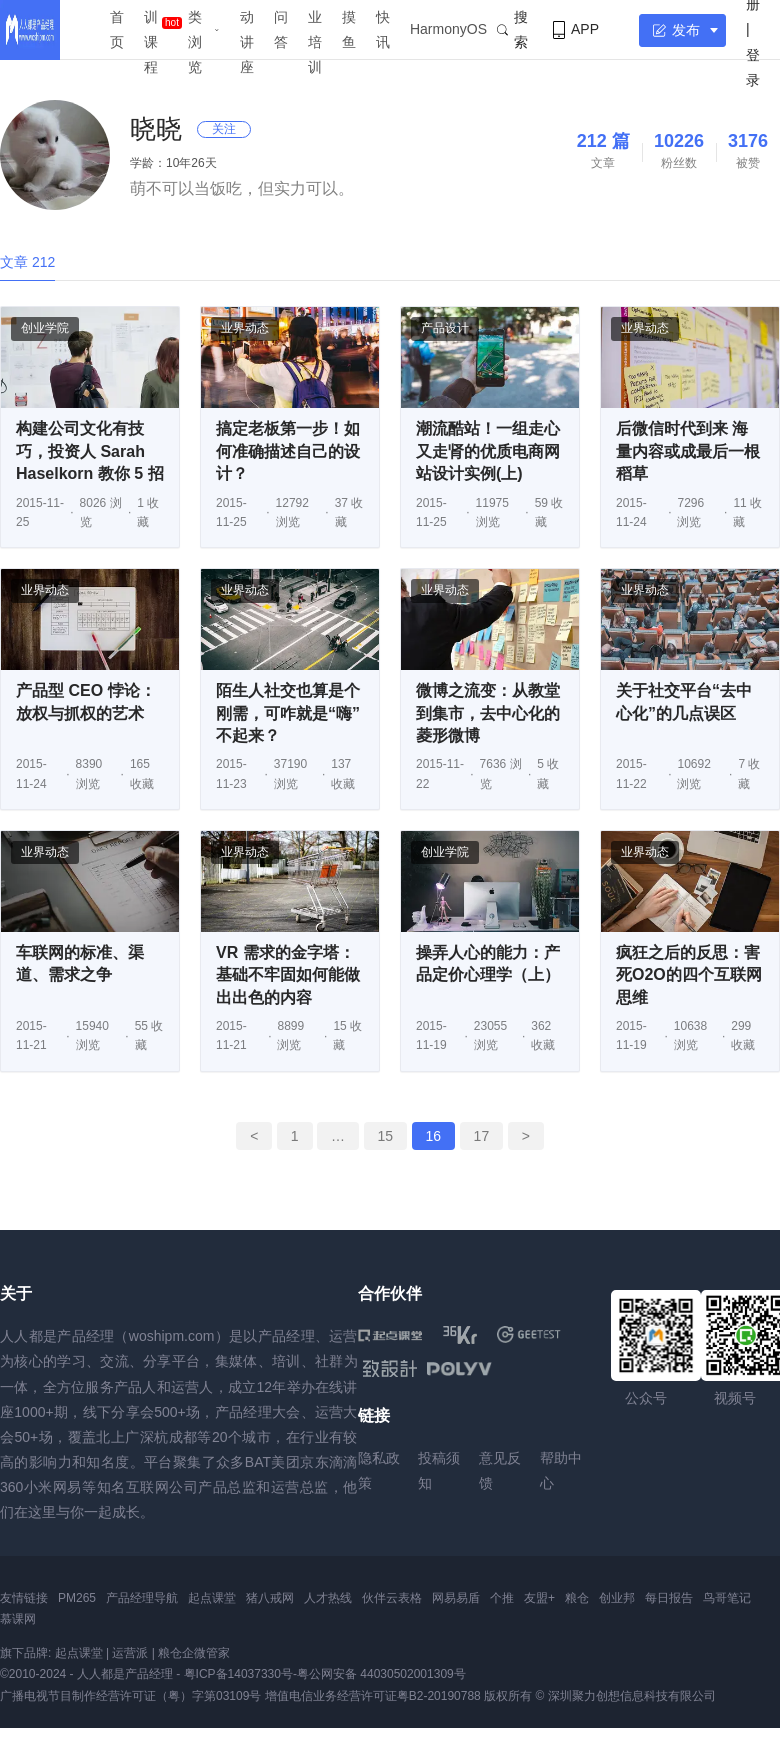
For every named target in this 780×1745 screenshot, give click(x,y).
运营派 (130, 1653)
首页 (117, 29)
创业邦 (617, 1598)
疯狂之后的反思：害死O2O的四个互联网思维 (689, 975)
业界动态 (245, 328)
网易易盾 (456, 1598)
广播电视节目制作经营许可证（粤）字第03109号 (130, 1696)
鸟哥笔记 (727, 1598)
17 (482, 1136)
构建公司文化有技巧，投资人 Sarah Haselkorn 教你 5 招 (90, 451)
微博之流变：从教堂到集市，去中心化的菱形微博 (488, 713)
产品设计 (445, 328)
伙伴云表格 (392, 1598)
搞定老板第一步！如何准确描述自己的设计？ (288, 451)
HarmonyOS (448, 29)
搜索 (512, 29)
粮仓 (577, 1598)
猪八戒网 (270, 1598)
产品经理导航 (142, 1598)
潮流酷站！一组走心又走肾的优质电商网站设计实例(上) (488, 451)
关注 (224, 129)
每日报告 (669, 1598)
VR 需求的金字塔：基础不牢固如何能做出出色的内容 (288, 975)
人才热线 (328, 1598)
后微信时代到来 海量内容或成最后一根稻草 (688, 451)
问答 (281, 29)
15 (386, 1136)
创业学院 (45, 328)
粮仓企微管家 (194, 1653)
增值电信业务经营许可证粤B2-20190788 (373, 1696)
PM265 (77, 1598)
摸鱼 (349, 29)
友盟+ (539, 1598)
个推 (502, 1598)
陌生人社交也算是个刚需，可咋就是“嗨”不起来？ (288, 713)
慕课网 (18, 1619)
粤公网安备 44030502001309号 (381, 1674)
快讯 (383, 29)
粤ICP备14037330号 (238, 1674)
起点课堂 (212, 1598)
